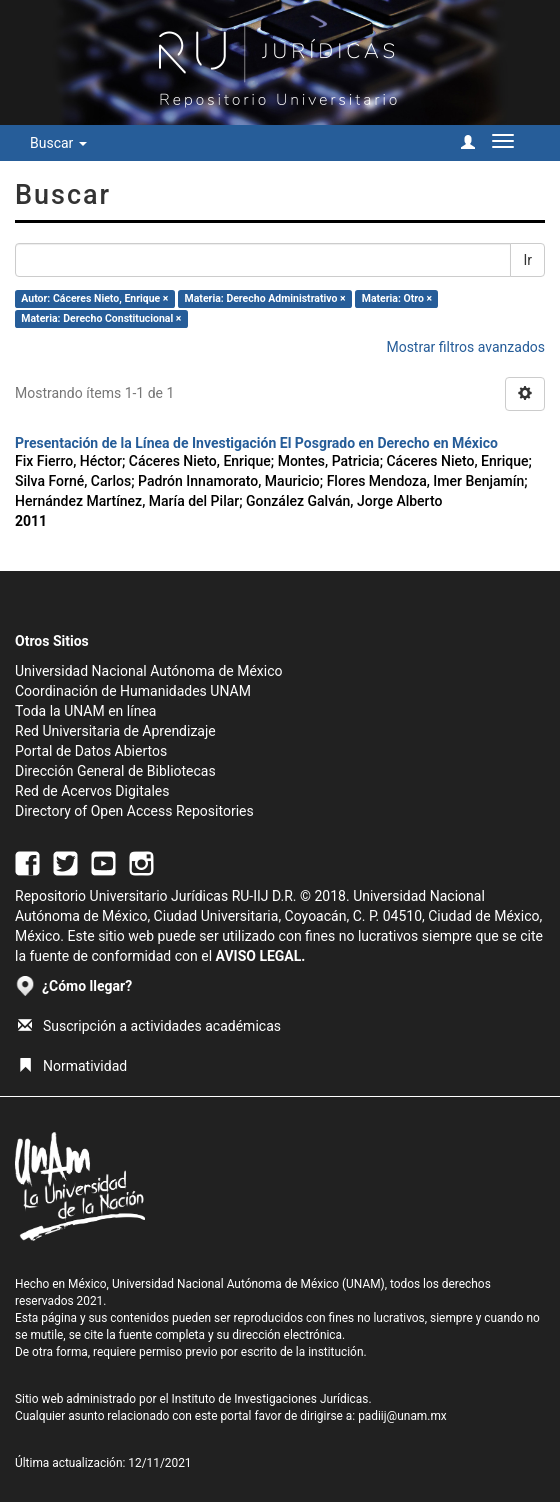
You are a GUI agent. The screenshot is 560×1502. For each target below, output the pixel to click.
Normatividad (72, 1066)
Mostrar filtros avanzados (465, 347)
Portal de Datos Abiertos (91, 751)
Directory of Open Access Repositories (134, 811)
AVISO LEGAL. (261, 956)
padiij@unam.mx (402, 1416)
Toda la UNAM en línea (85, 711)
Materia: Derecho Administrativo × (265, 298)
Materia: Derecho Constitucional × (101, 318)
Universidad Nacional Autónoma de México (149, 671)
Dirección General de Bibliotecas (115, 771)
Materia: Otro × (397, 298)
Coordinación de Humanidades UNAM (133, 691)
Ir (527, 260)
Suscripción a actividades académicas (149, 1026)
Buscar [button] (58, 143)
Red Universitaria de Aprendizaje (115, 731)
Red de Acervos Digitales (92, 791)
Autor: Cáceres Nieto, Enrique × (94, 298)
